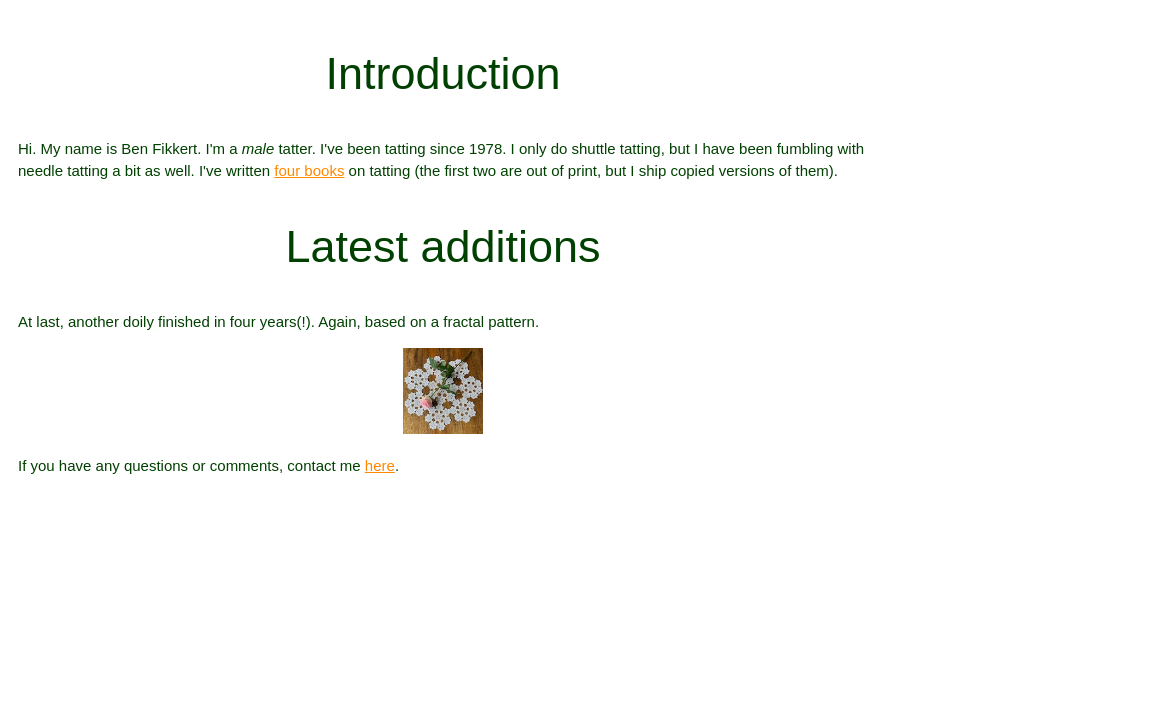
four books (309, 170)
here (380, 465)
